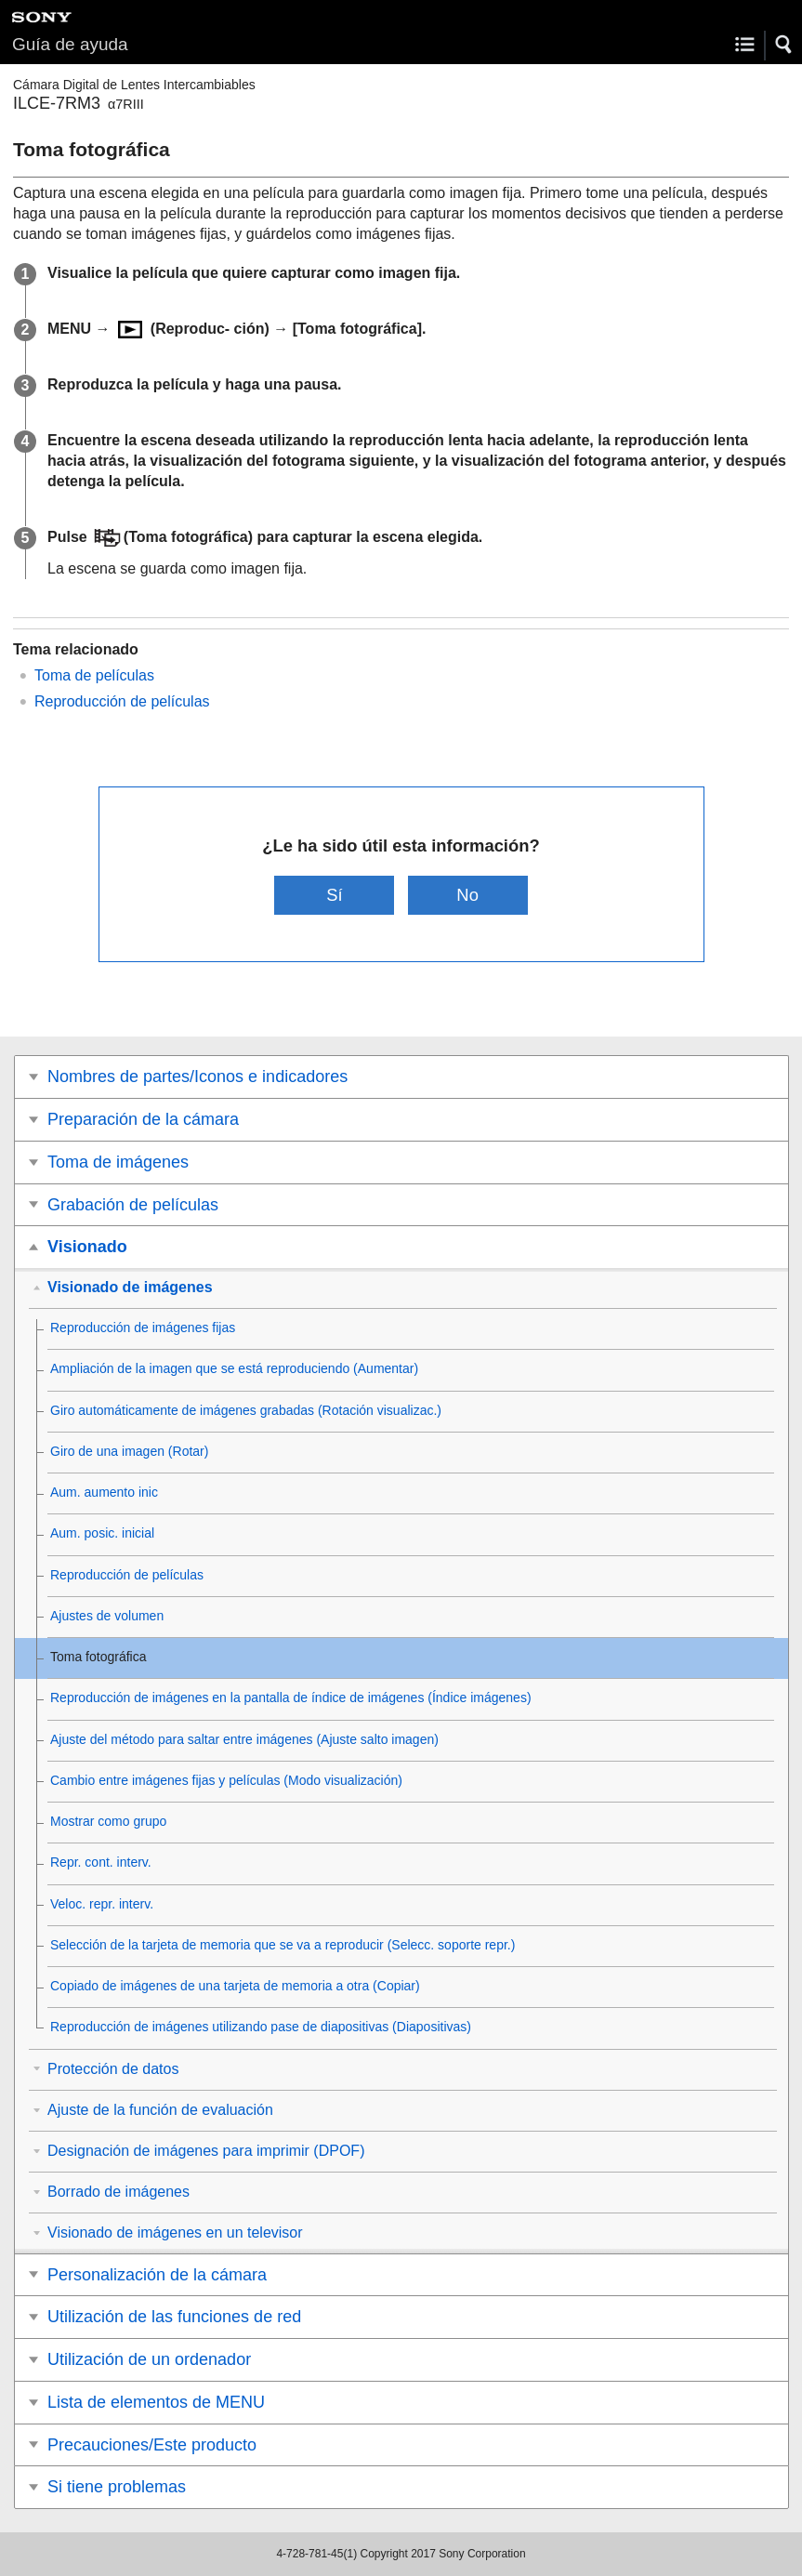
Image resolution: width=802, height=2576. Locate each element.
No (467, 895)
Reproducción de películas (122, 701)
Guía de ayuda (70, 44)
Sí (334, 895)
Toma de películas (94, 675)
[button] (784, 45)
